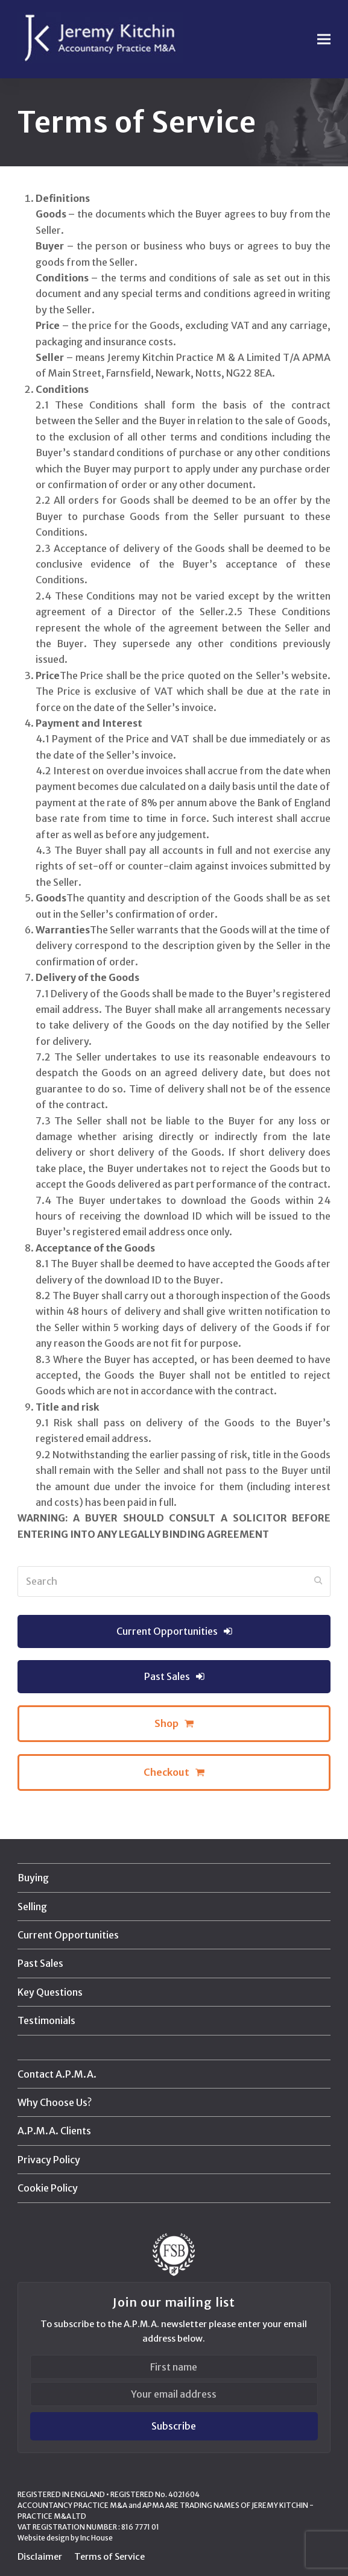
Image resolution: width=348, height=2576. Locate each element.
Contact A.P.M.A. (56, 2074)
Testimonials (46, 2020)
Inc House (96, 2537)
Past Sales (40, 1963)
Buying (33, 1878)
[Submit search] (318, 1581)
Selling (32, 1907)
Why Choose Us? (54, 2102)
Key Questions (50, 1992)
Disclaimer (39, 2556)
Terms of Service (109, 2556)
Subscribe (173, 2426)
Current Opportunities (68, 1935)
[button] (324, 39)
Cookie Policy (47, 2188)
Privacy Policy (48, 2160)
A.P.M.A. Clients (54, 2131)
